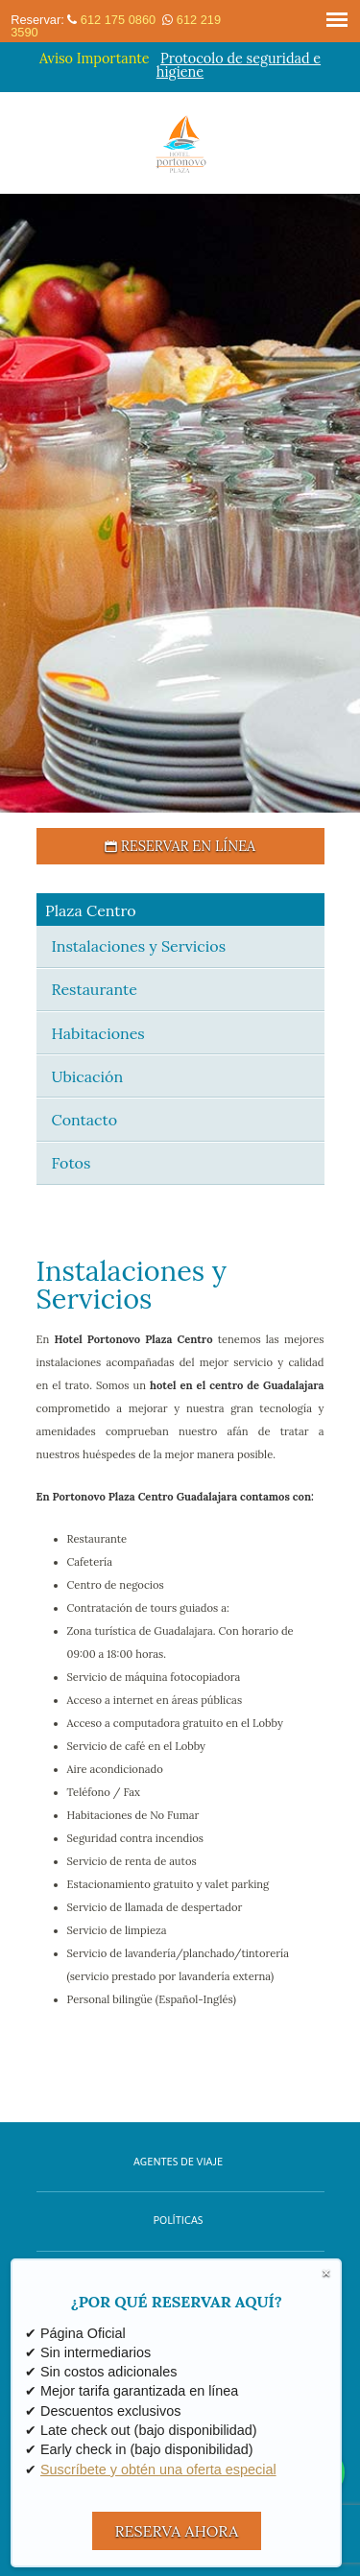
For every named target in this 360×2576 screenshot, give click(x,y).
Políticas (179, 2220)
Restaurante (94, 989)
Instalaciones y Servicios (139, 946)
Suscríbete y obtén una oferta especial (158, 2469)
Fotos (71, 1162)
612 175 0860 (118, 19)
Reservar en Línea (180, 846)
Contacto (85, 1119)
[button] (17, 503)
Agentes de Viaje (178, 2161)
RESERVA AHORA (176, 2531)
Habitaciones (98, 1033)
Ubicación (88, 1076)
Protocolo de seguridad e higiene (238, 65)
